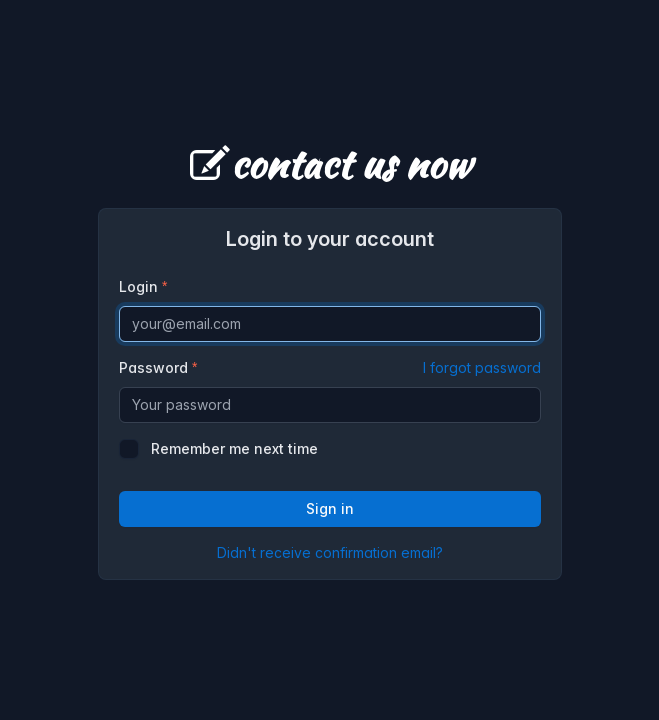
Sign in (330, 508)
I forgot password (482, 367)
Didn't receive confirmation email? (330, 552)
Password (330, 368)
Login (138, 286)
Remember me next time (234, 448)
